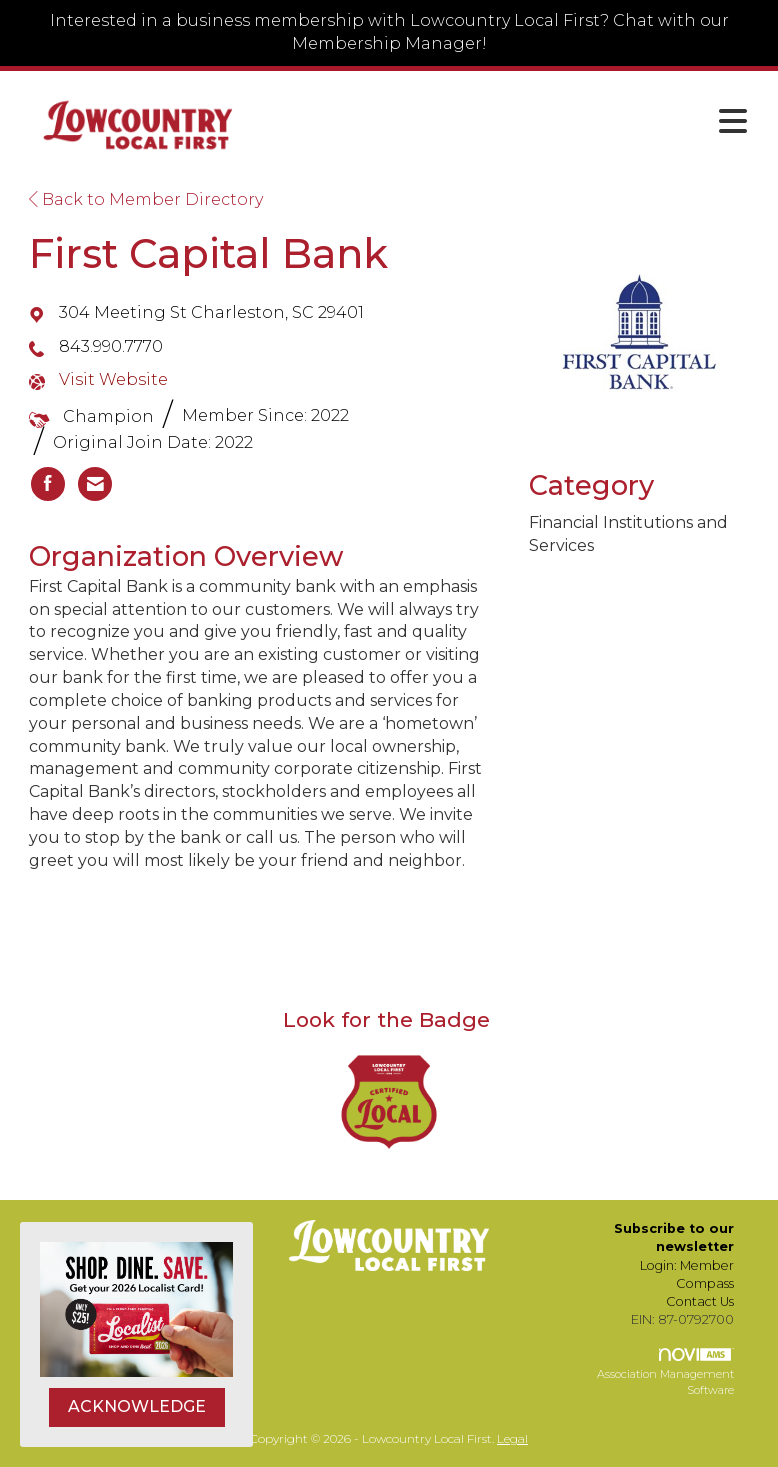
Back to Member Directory (146, 199)
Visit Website (113, 379)
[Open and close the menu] (509, 122)
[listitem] (48, 484)
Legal (512, 1438)
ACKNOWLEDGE (137, 1406)
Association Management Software (665, 1372)
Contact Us (700, 1301)
